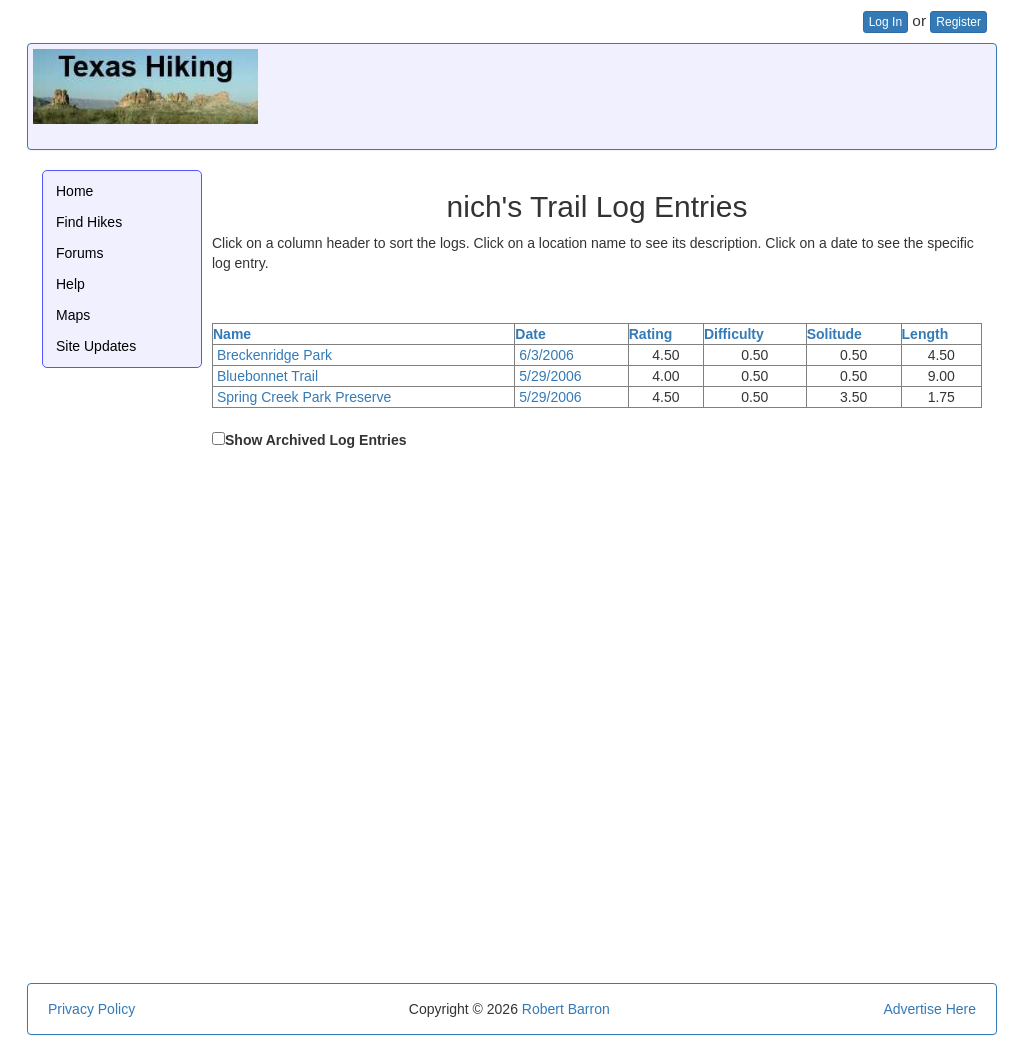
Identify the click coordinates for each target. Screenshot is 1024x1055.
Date (530, 334)
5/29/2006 (550, 376)
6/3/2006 (546, 355)
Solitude (834, 334)
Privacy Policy (91, 1009)
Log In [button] (885, 22)
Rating (651, 334)
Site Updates (96, 346)
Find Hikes (89, 222)
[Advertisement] (627, 94)
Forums (79, 253)
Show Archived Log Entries (316, 440)
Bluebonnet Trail (267, 376)
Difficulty (734, 334)
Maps (73, 315)
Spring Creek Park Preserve (304, 397)
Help (70, 284)
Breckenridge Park (274, 355)
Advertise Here (929, 1009)
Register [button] (958, 22)
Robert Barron (566, 1009)
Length (925, 334)
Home (74, 191)
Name (232, 334)
